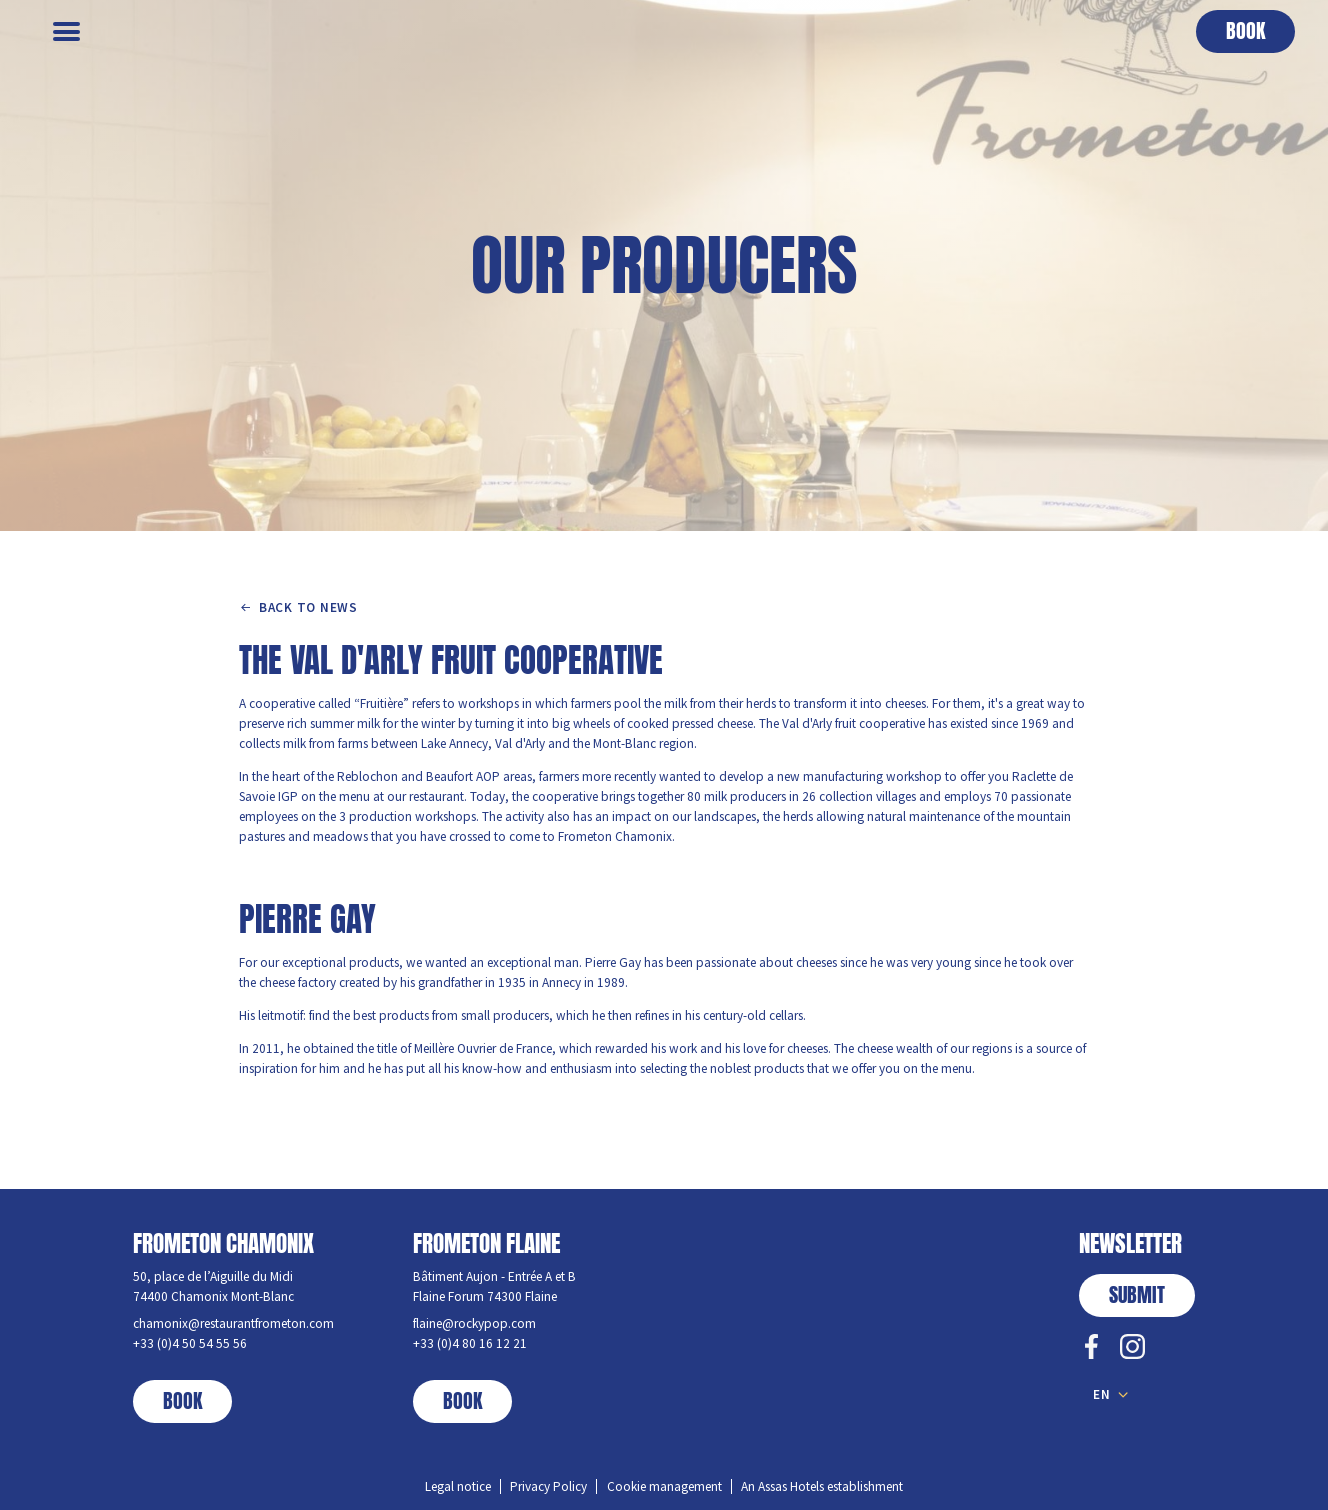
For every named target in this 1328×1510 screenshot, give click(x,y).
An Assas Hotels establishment (822, 1486)
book (182, 1401)
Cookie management (664, 1486)
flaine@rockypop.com (474, 1323)
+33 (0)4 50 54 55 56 (190, 1343)
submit (1137, 1295)
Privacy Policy (548, 1486)
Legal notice (458, 1486)
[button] (1245, 31)
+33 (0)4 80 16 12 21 (470, 1343)
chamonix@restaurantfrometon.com (233, 1323)
